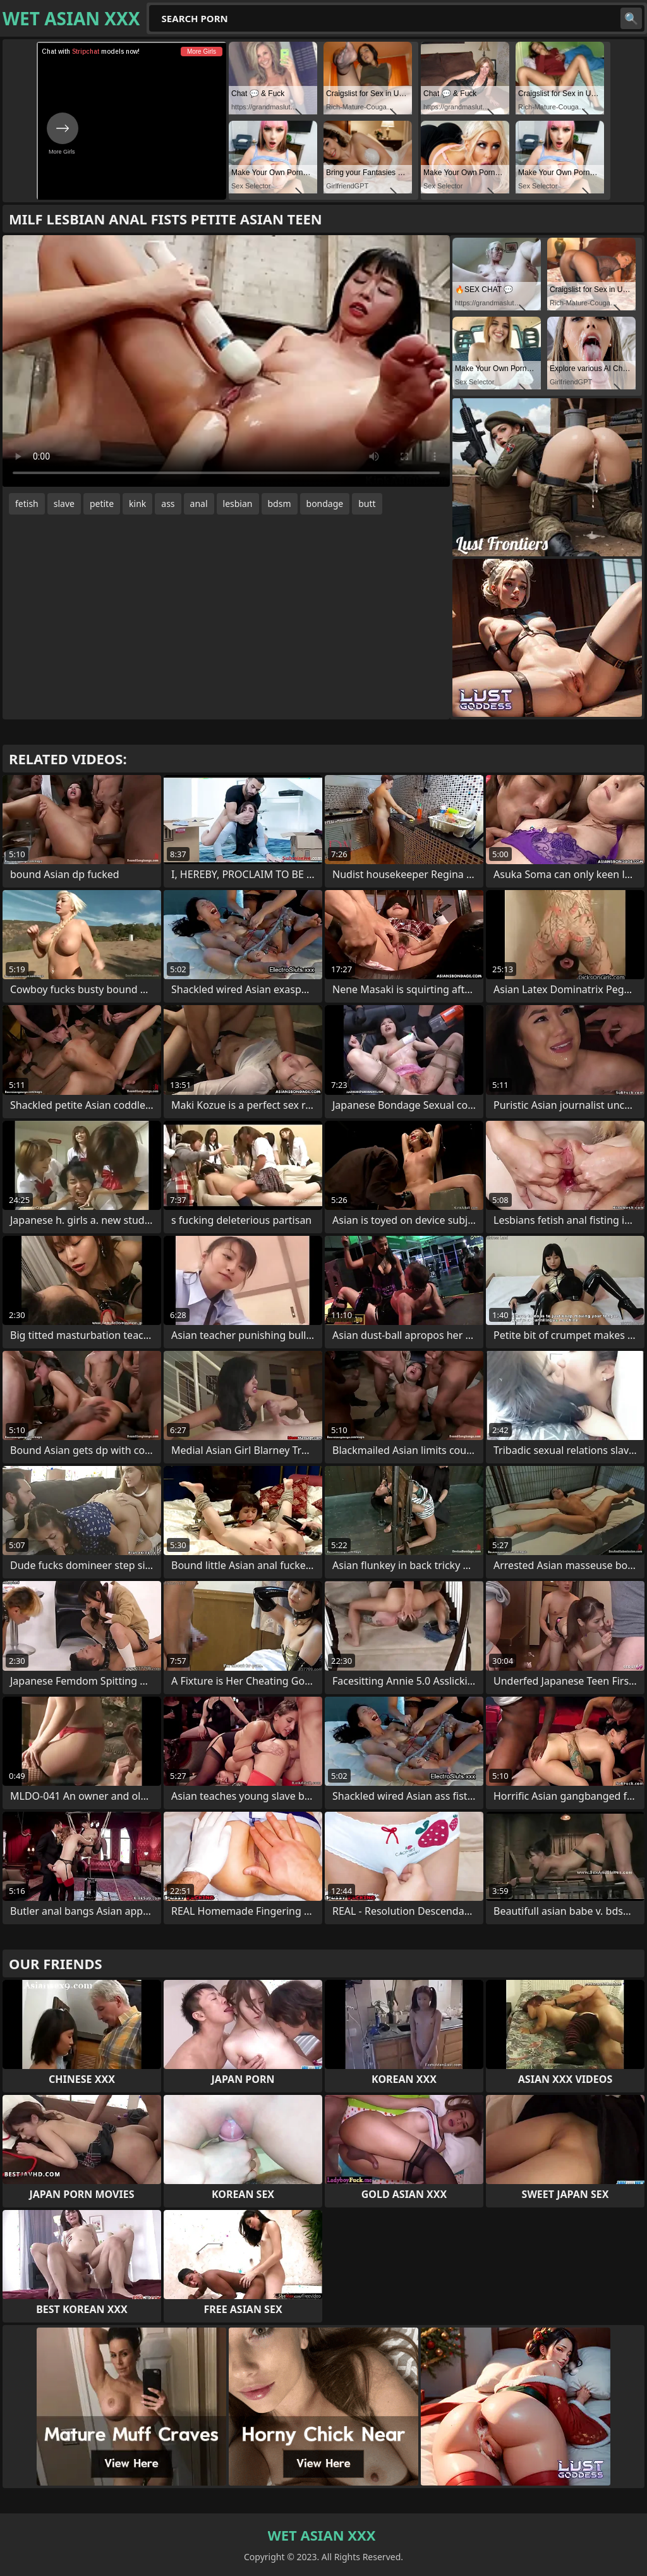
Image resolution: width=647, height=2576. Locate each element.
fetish (27, 503)
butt (366, 503)
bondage (325, 503)
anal (199, 503)
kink (137, 503)
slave (64, 503)
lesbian (238, 503)
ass (167, 503)
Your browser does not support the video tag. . (226, 361)
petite (102, 503)
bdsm (279, 503)
